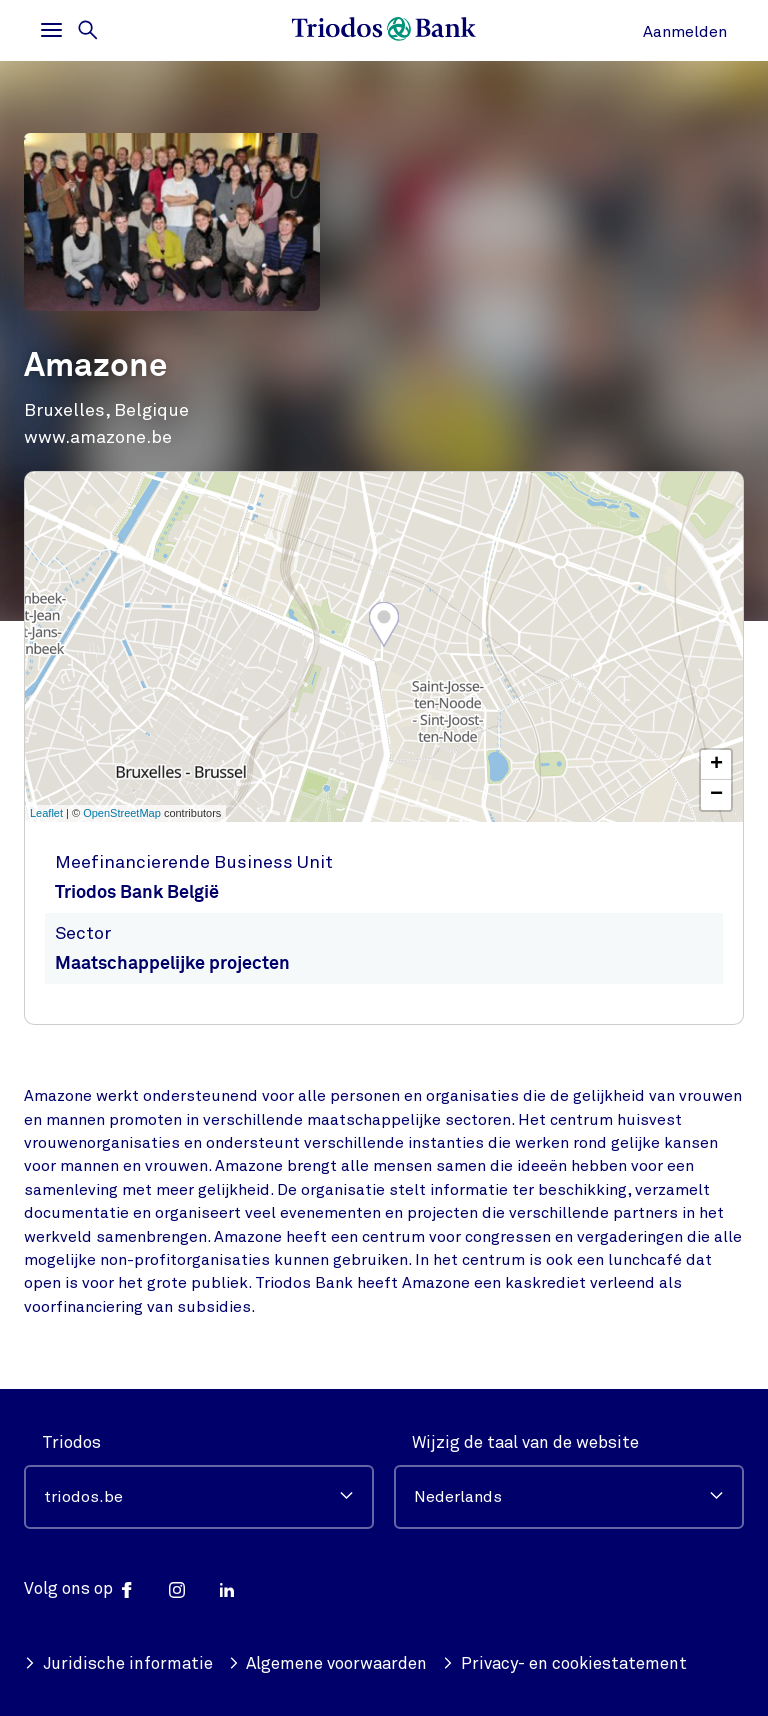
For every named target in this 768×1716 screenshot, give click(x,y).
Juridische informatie (118, 1663)
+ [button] (716, 765)
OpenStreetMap (122, 813)
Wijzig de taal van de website (525, 1442)
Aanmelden (685, 32)
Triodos (71, 1442)
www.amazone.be (98, 437)
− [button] (716, 795)
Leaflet (46, 813)
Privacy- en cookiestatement (564, 1663)
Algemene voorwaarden (328, 1663)
